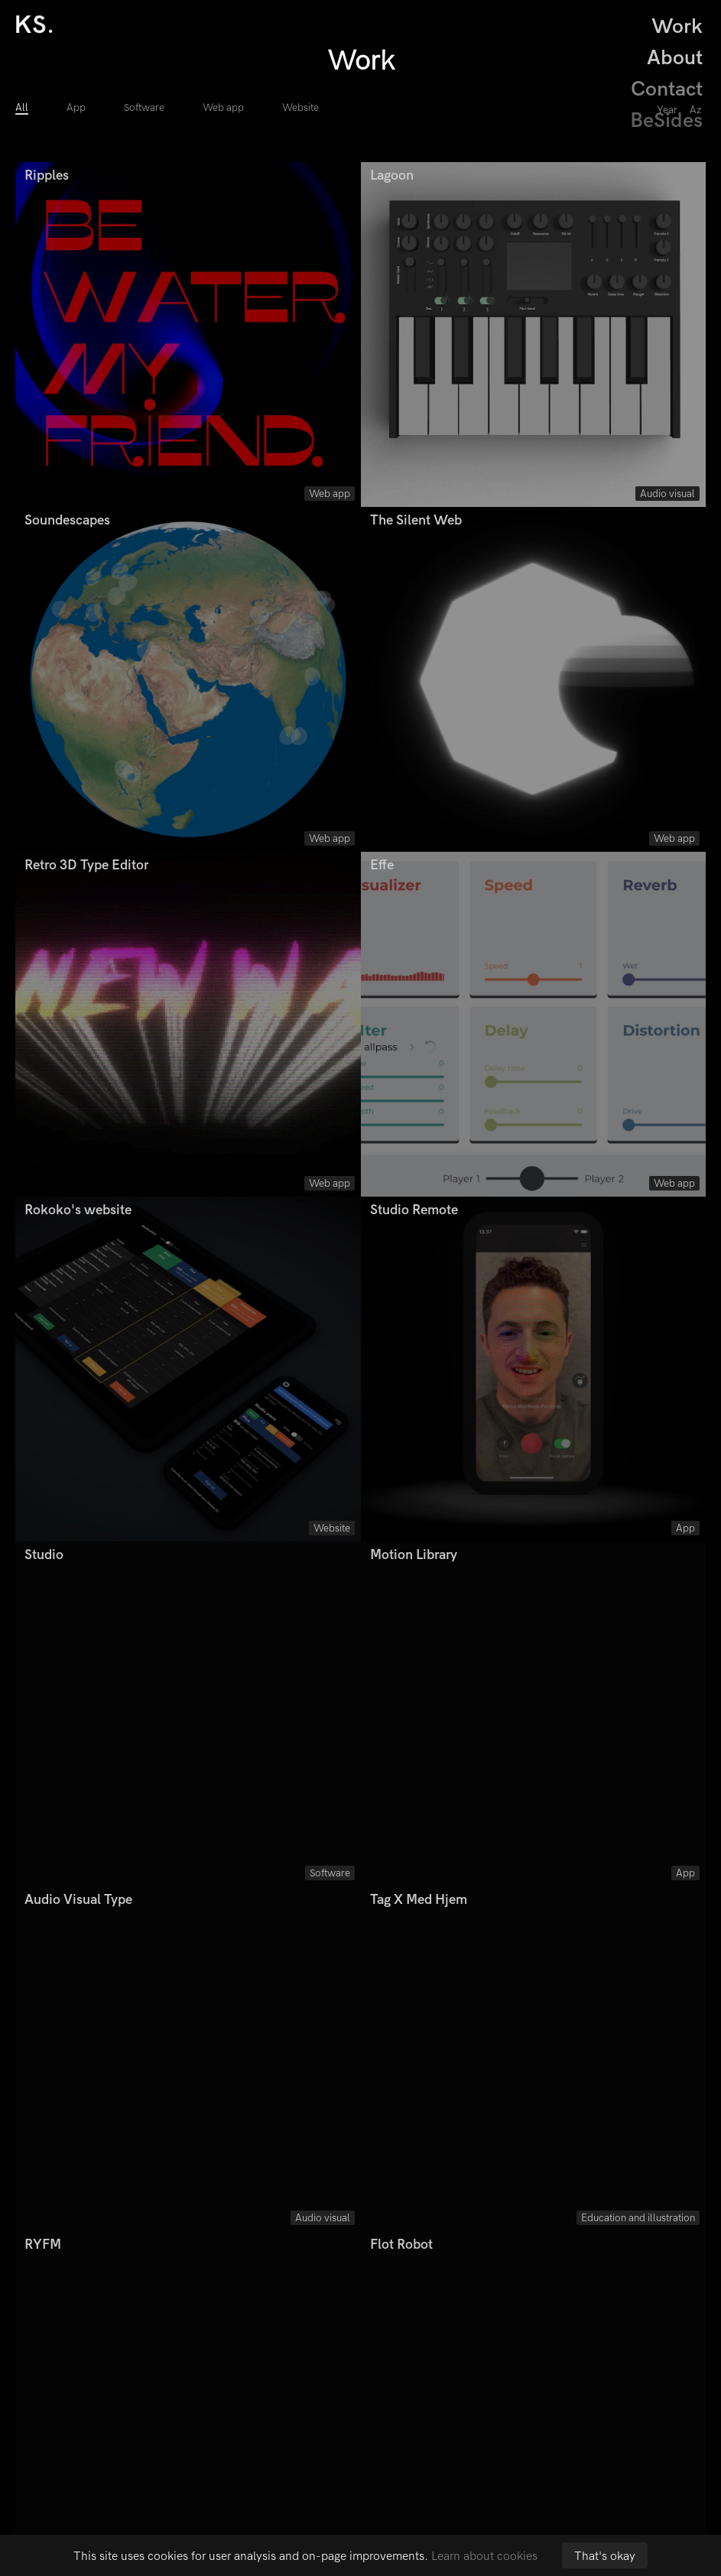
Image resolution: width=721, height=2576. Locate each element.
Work (677, 26)
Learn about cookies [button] (484, 2555)
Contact (667, 89)
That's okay (604, 2555)
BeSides (671, 120)
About (675, 58)
